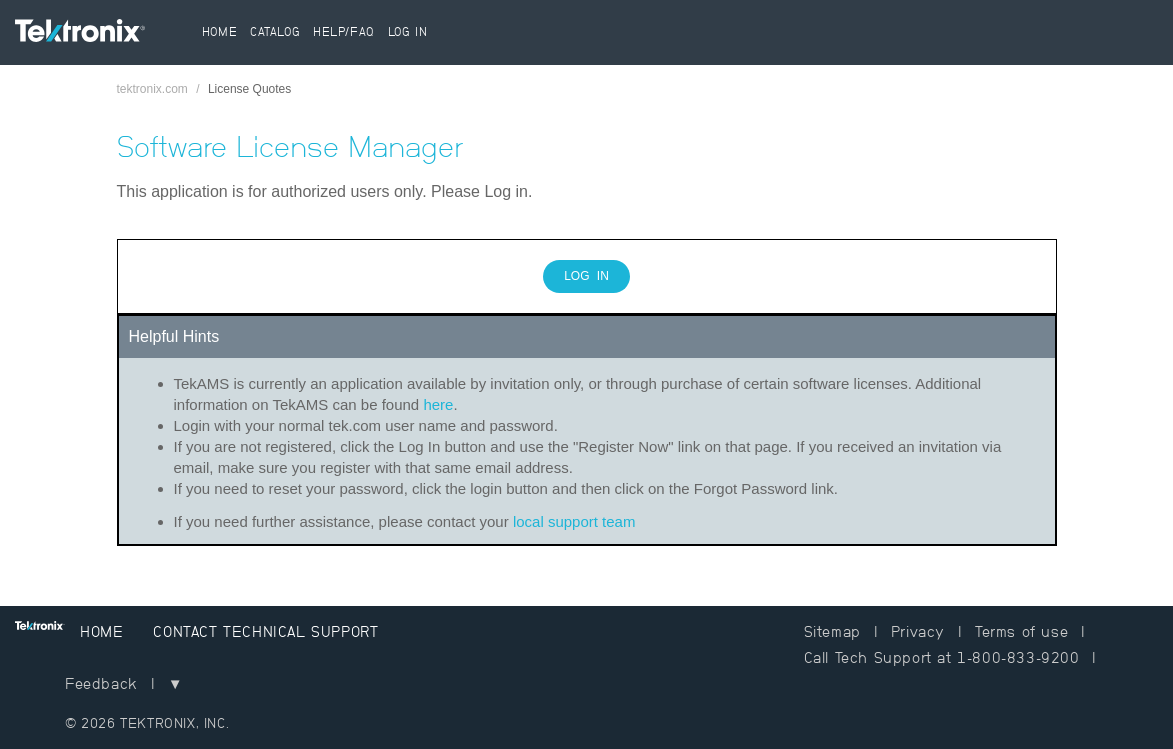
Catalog (275, 32)
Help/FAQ (344, 32)
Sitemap (832, 631)
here (438, 404)
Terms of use (1021, 631)
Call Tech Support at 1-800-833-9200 (942, 657)
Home (219, 32)
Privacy (918, 631)
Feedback (101, 683)
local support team (574, 521)
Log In (408, 32)
